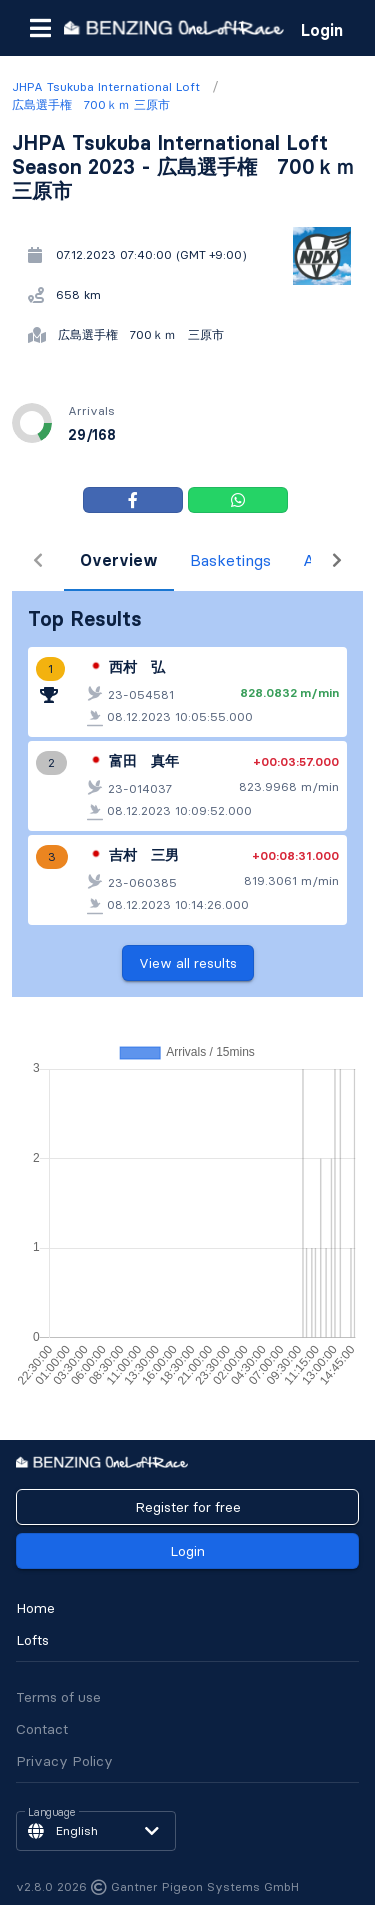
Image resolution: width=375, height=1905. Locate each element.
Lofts (32, 1640)
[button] (40, 28)
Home (35, 1608)
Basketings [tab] (178, 560)
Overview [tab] (67, 560)
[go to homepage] (174, 27)
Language (52, 1813)
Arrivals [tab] (281, 560)
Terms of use (58, 1697)
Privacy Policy (64, 1761)
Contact (42, 1729)
